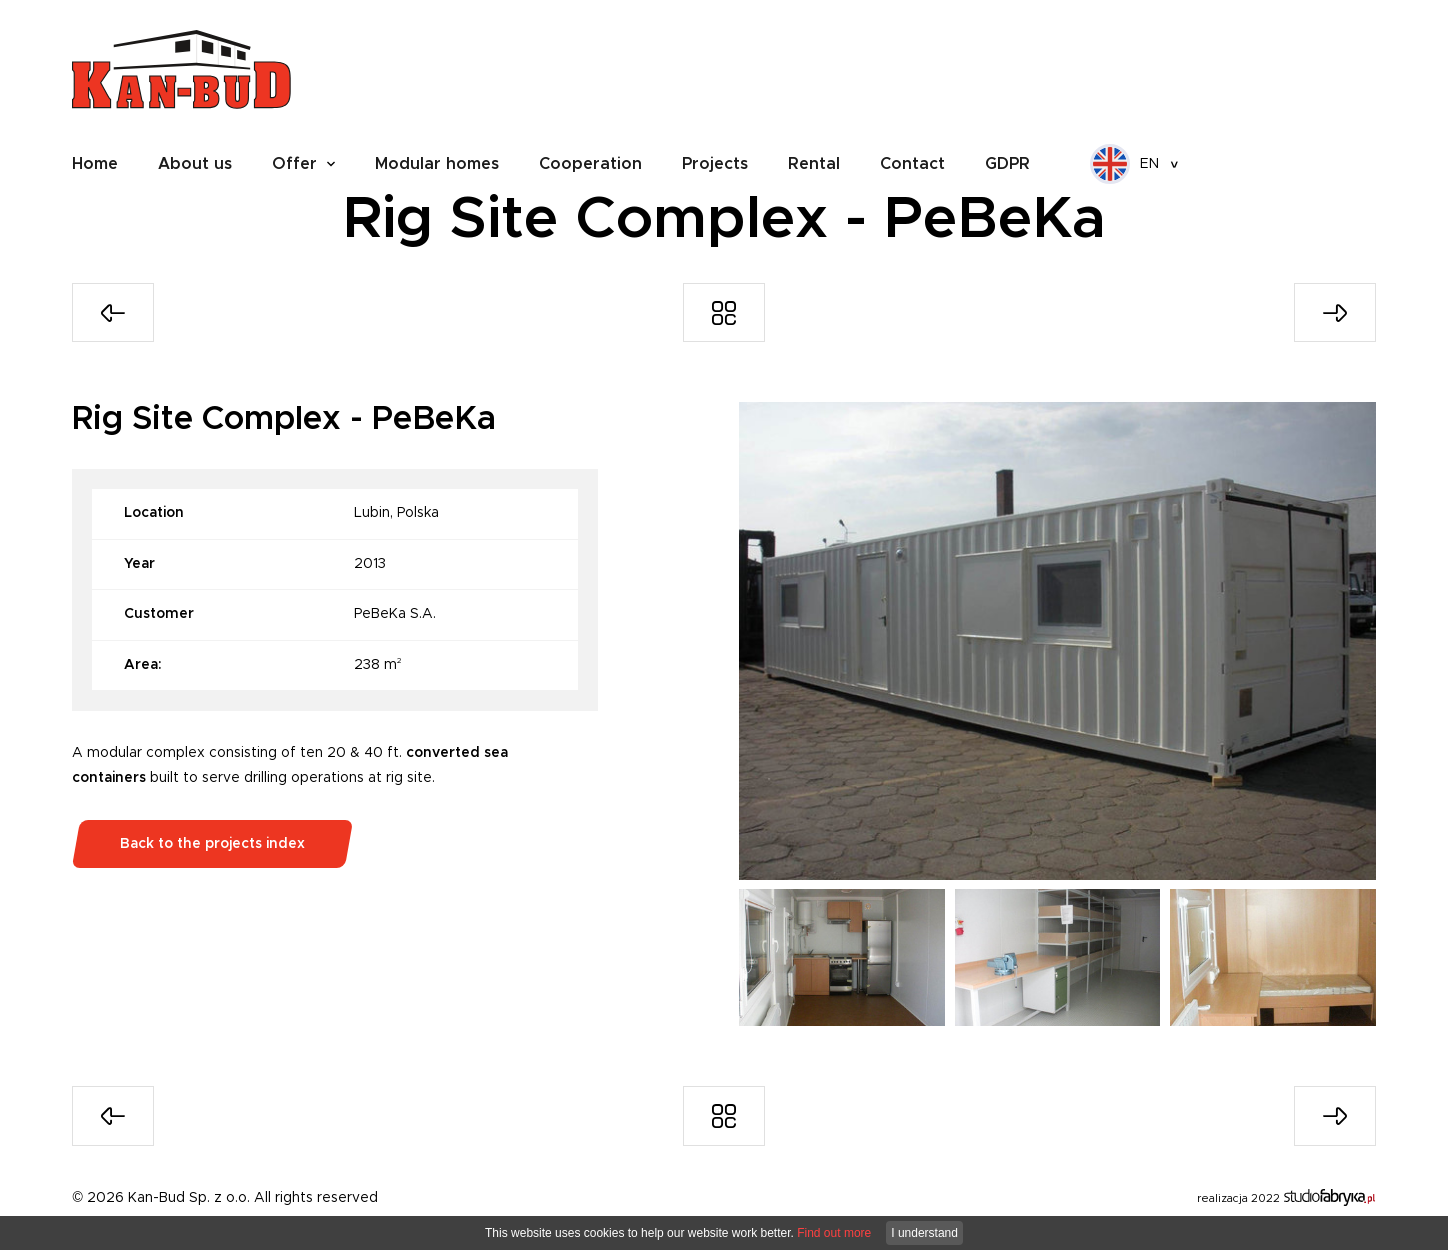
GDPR (1007, 164)
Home (95, 164)
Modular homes (437, 164)
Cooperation (590, 164)
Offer (294, 164)
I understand (924, 1233)
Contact (912, 164)
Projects (715, 164)
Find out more (834, 1233)
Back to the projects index (212, 844)
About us (195, 164)
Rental (814, 164)
